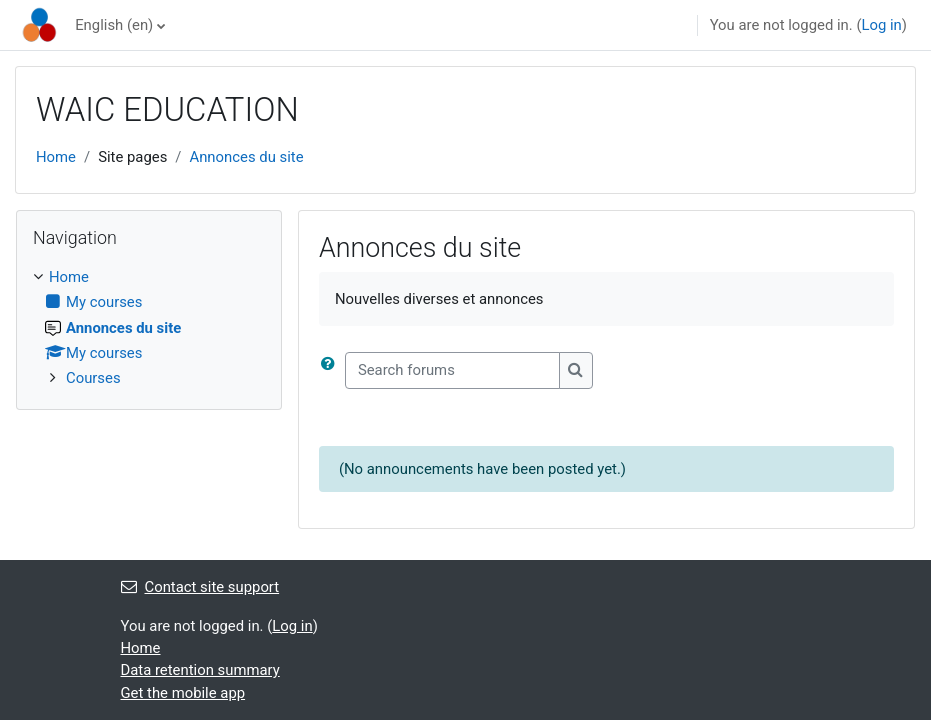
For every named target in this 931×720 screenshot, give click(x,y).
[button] (332, 370)
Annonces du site (246, 157)
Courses (93, 378)
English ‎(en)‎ (114, 25)
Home (56, 157)
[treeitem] (149, 328)
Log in (881, 25)
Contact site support (200, 587)
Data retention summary (200, 670)
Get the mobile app (183, 693)
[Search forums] (452, 370)
